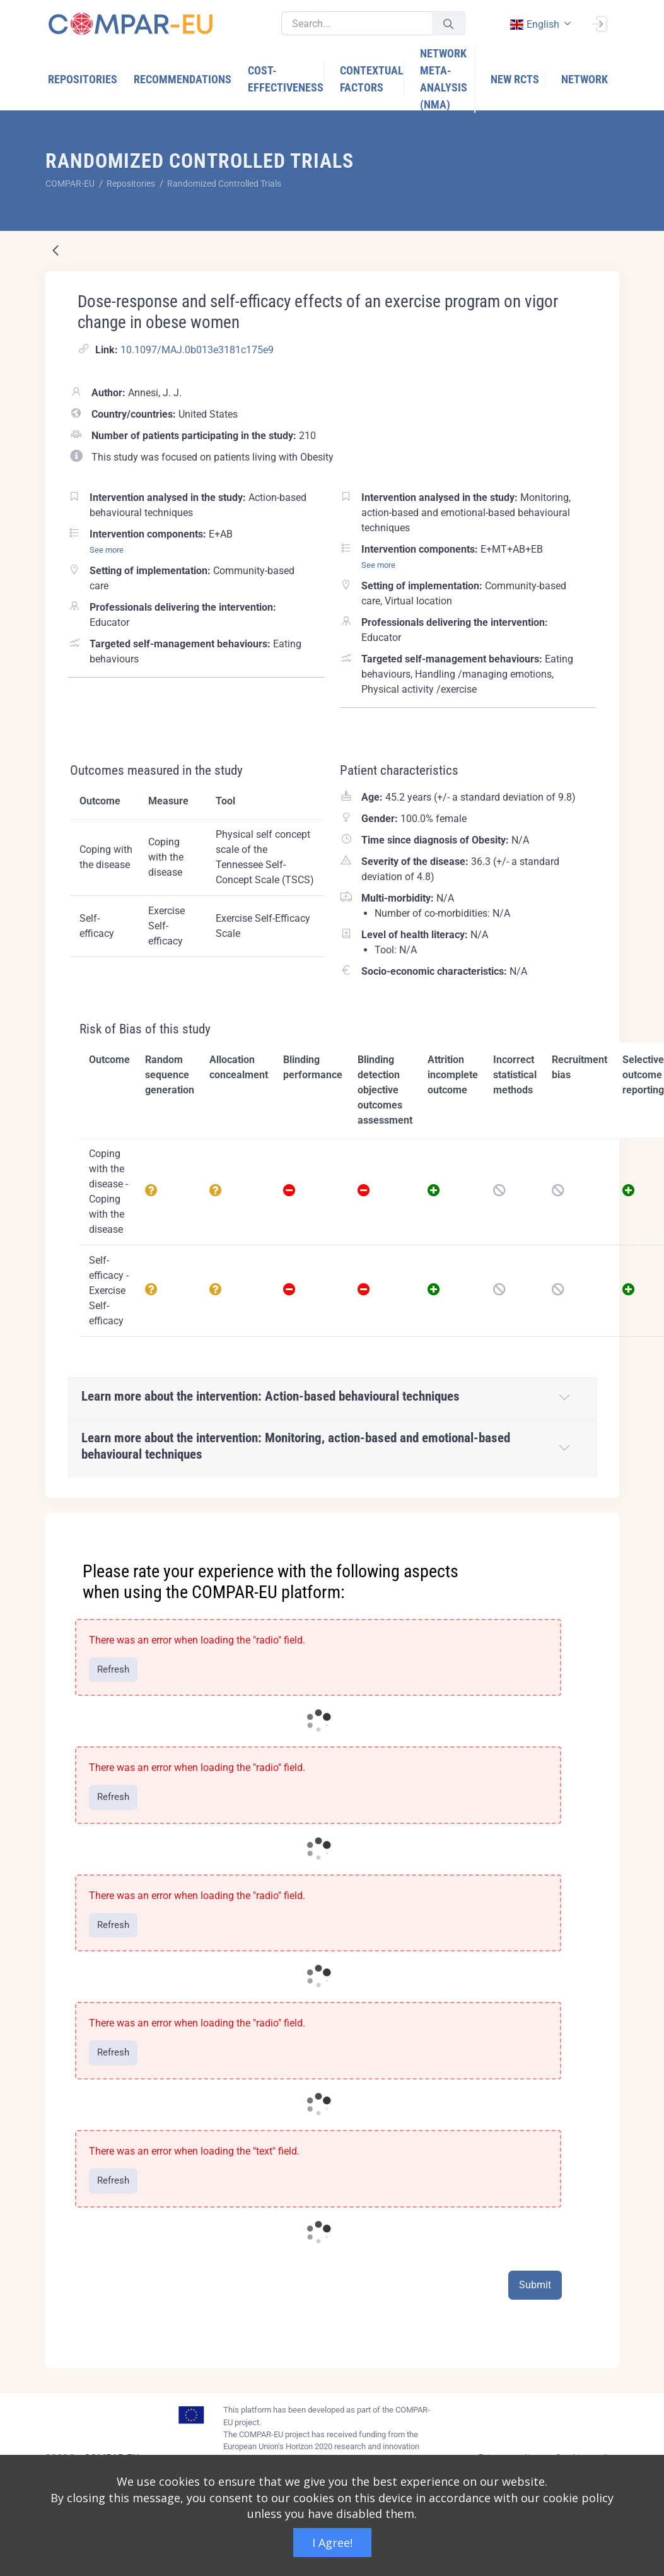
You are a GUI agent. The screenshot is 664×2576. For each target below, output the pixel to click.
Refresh (113, 1669)
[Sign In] (599, 22)
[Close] (601, 1524)
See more (107, 550)
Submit (535, 2285)
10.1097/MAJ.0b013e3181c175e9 (197, 350)
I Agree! (332, 2542)
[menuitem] (83, 79)
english (534, 24)
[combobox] (540, 24)
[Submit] (448, 23)
